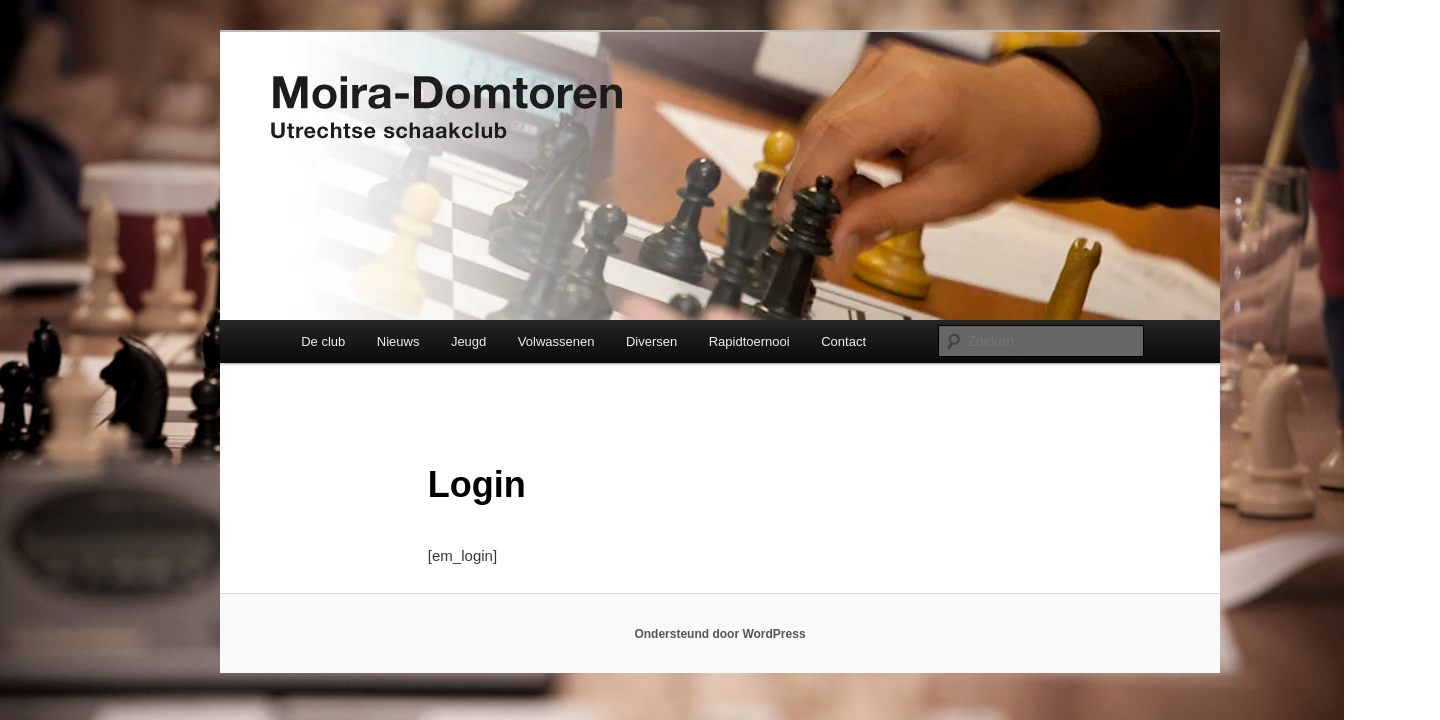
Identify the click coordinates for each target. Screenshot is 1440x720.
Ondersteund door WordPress (719, 634)
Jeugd (468, 341)
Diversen (651, 341)
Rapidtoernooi (749, 341)
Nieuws (398, 341)
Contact (843, 341)
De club (323, 341)
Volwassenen (556, 341)
